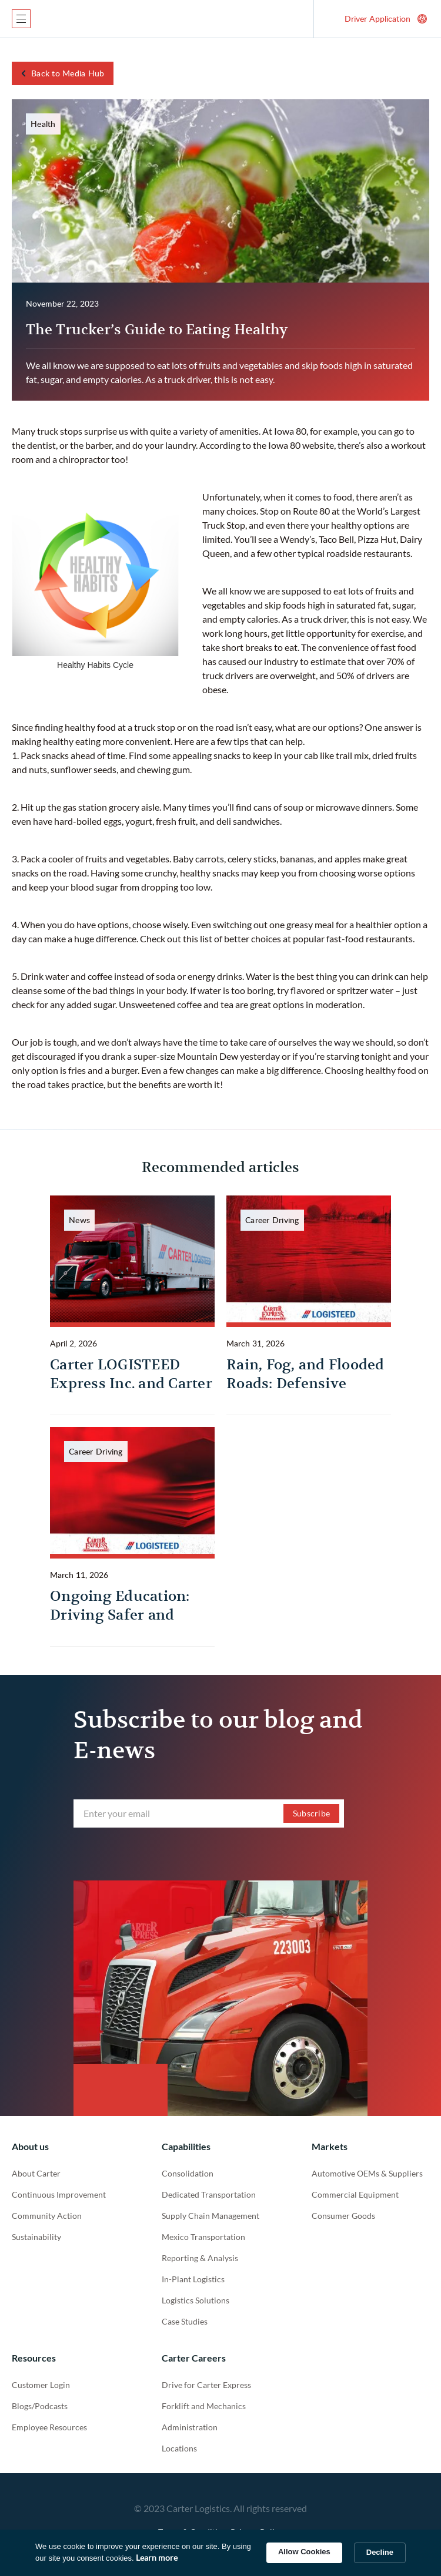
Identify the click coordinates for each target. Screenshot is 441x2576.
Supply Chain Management (210, 2216)
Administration (190, 2427)
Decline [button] (379, 2552)
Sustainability (36, 2237)
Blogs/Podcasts (40, 2406)
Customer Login (41, 2385)
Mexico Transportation (203, 2237)
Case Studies (185, 2321)
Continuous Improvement (59, 2194)
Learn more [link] (157, 2557)
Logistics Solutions (195, 2300)
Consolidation (187, 2173)
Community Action (47, 2216)
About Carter (36, 2173)
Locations (179, 2448)
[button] (21, 18)
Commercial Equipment (355, 2194)
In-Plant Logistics (193, 2279)
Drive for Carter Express (206, 2385)
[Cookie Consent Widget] (220, 2553)
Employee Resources (49, 2427)
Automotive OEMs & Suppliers (367, 2173)
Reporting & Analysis (200, 2258)
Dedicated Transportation (209, 2194)
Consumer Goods (343, 2216)
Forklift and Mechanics (204, 2406)
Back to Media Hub (67, 73)
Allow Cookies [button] (304, 2551)
